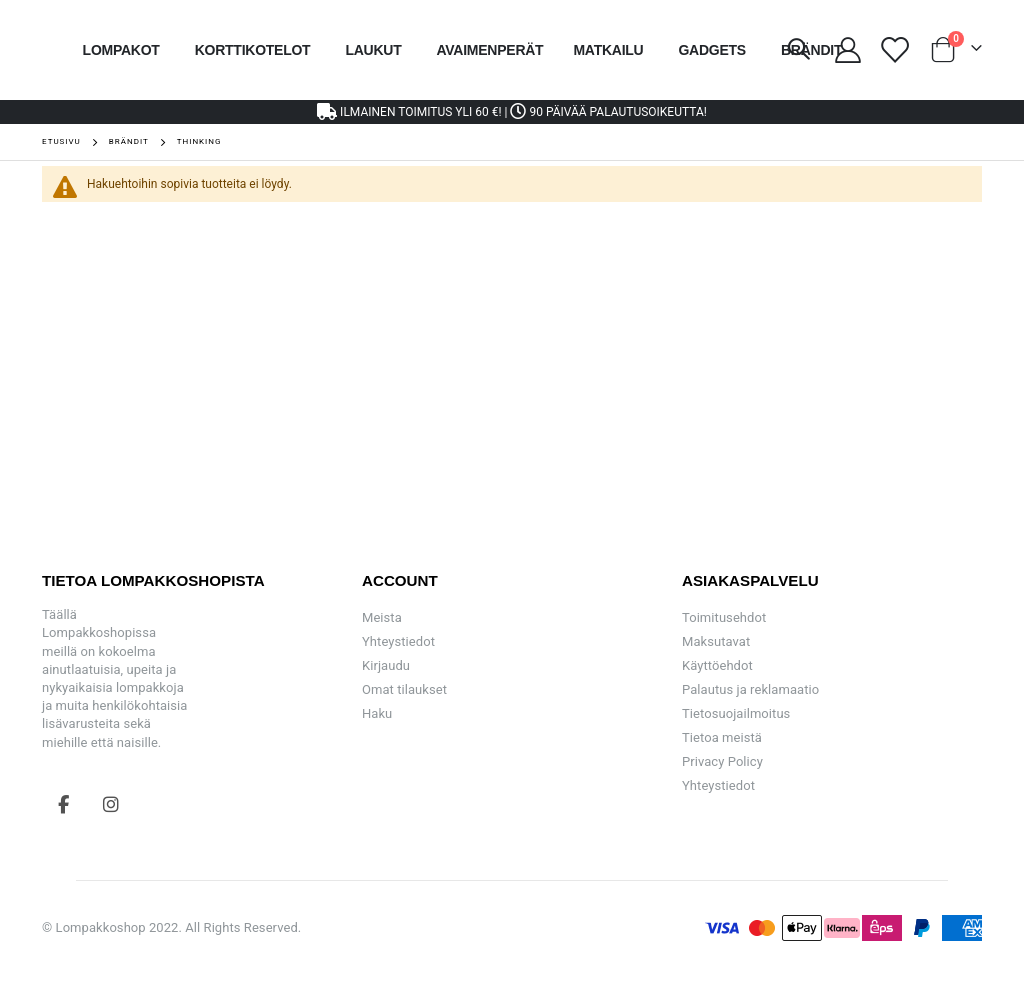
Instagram (111, 804)
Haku (377, 713)
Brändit (129, 142)
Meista (382, 617)
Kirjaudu (386, 665)
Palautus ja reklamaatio (750, 689)
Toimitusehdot (724, 617)
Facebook (64, 804)
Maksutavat (716, 641)
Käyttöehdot (717, 665)
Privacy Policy (722, 761)
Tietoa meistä (722, 737)
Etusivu (61, 141)
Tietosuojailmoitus (736, 713)
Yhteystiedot (398, 641)
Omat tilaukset (404, 689)
